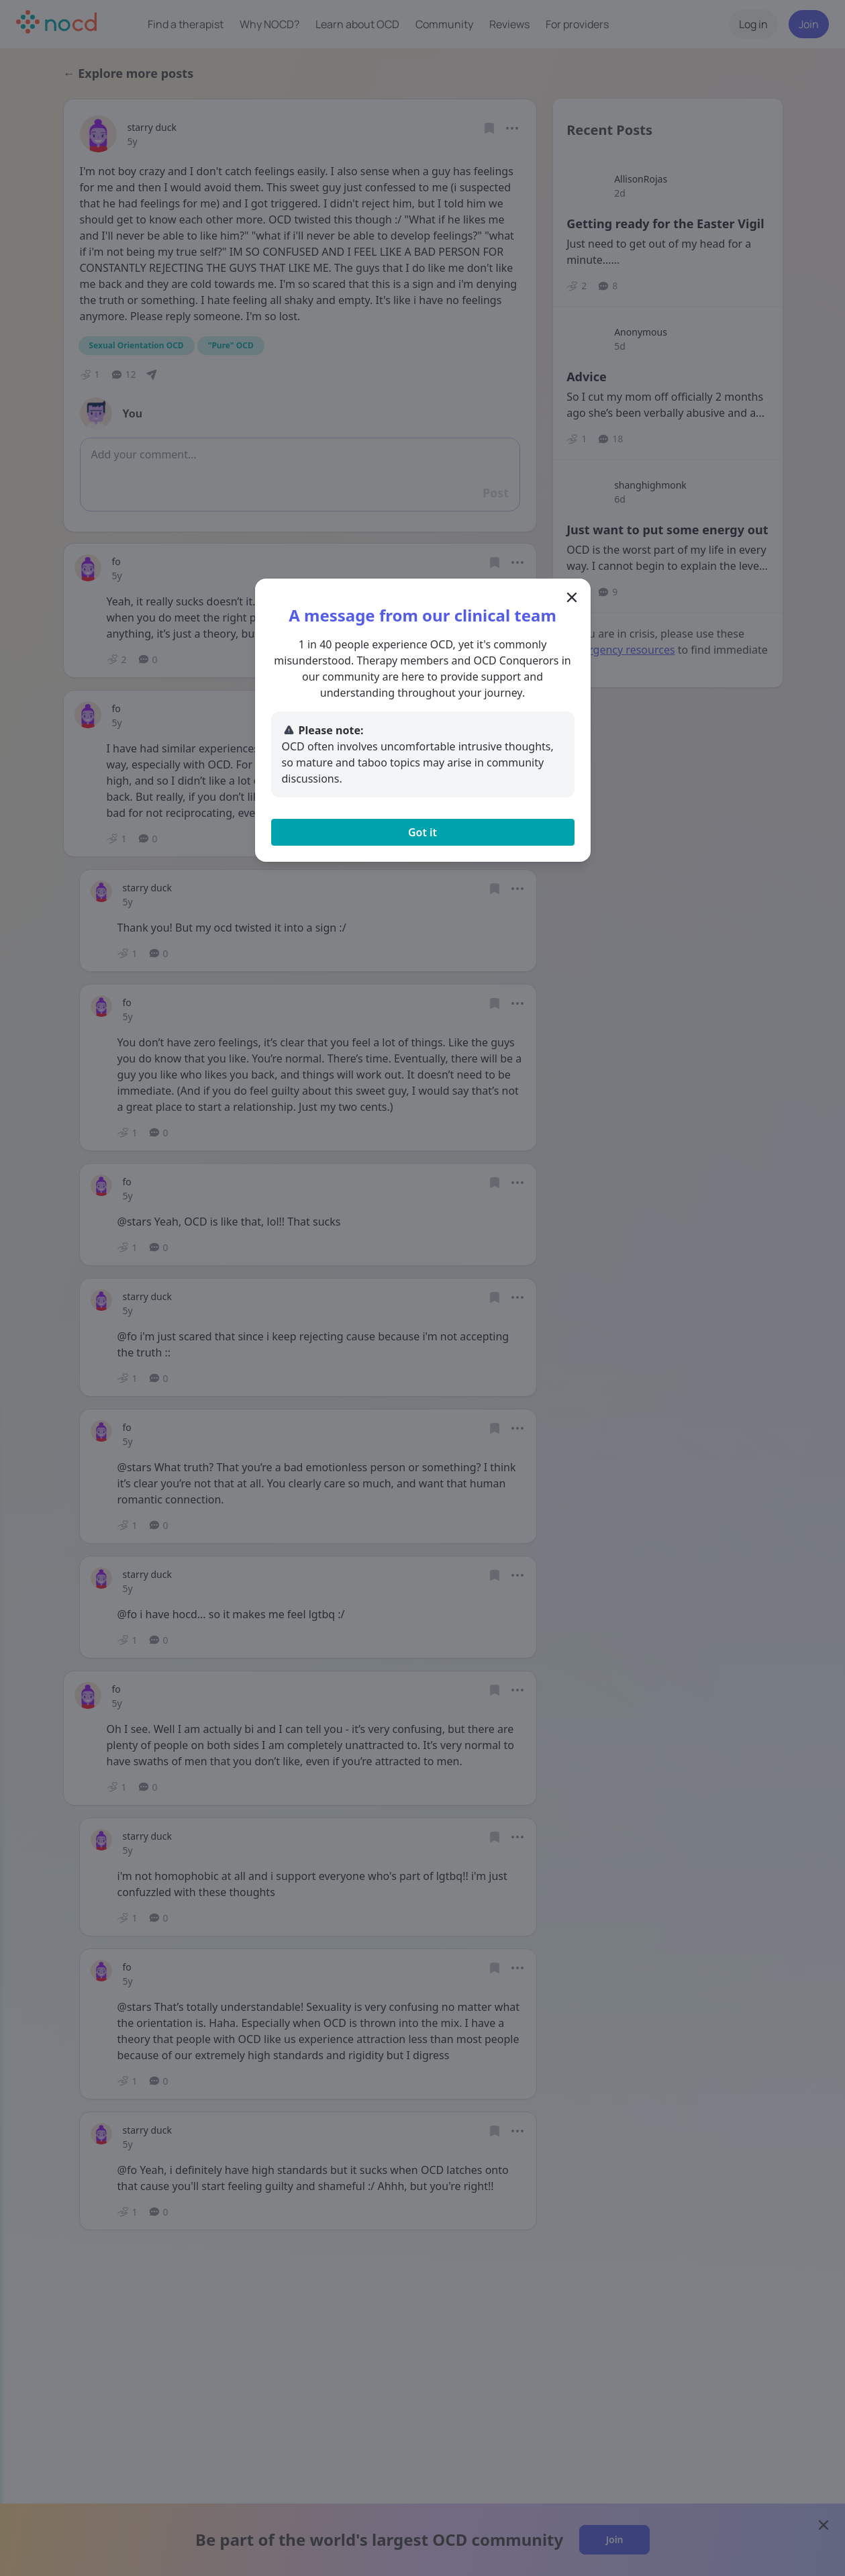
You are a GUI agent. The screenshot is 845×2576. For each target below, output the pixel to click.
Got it (422, 832)
